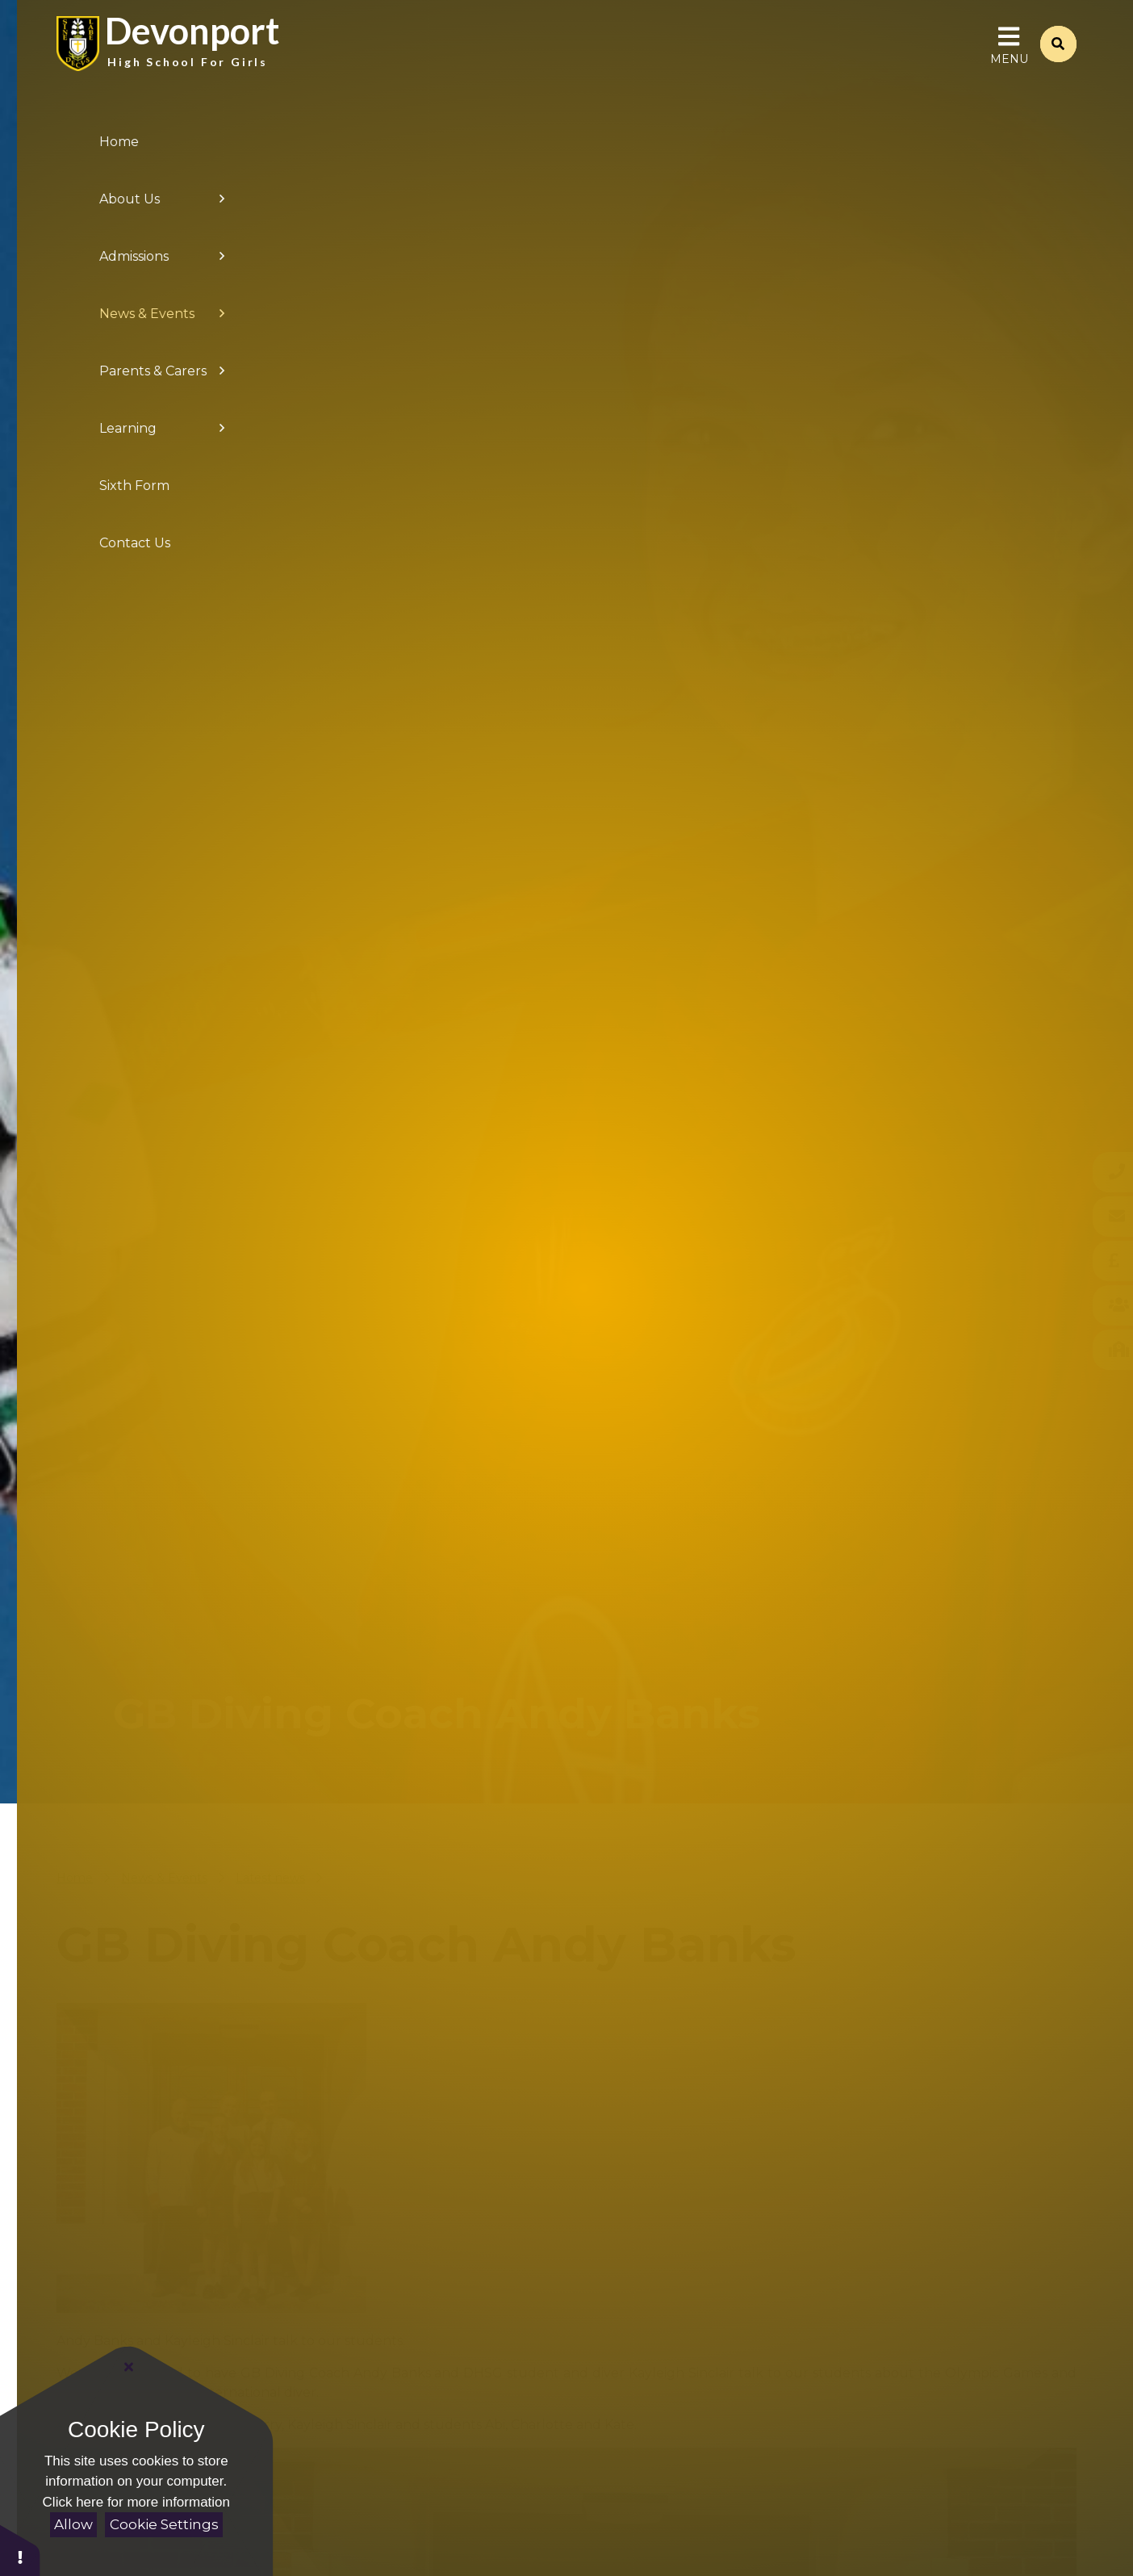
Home (74, 1877)
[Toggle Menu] (1009, 57)
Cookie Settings (164, 2524)
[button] (20, 2550)
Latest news (270, 1877)
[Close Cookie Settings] (129, 2367)
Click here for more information (136, 2502)
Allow (73, 2524)
